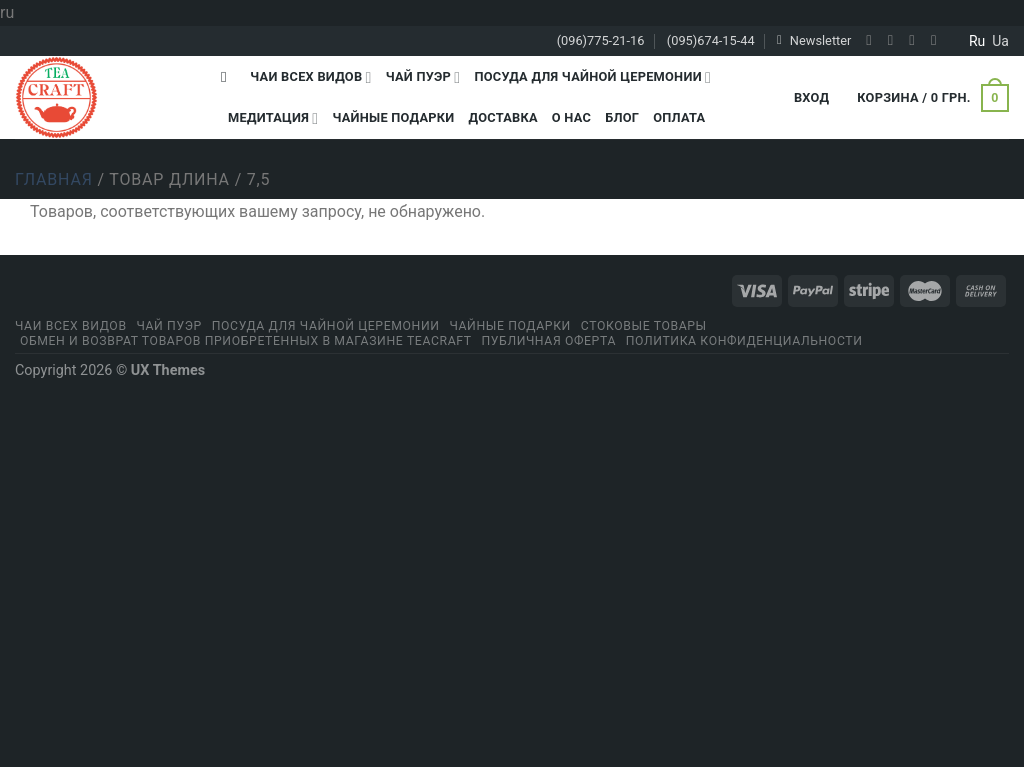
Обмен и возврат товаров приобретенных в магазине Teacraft (246, 341)
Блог (622, 117)
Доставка (502, 117)
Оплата (679, 117)
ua (1000, 41)
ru (977, 41)
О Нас (571, 117)
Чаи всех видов (310, 77)
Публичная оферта (548, 341)
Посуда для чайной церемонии (592, 77)
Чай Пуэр (423, 77)
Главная (54, 179)
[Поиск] (228, 77)
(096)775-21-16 (601, 40)
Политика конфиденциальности (744, 341)
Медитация (273, 118)
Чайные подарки (393, 117)
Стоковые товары (644, 326)
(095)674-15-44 (711, 40)
